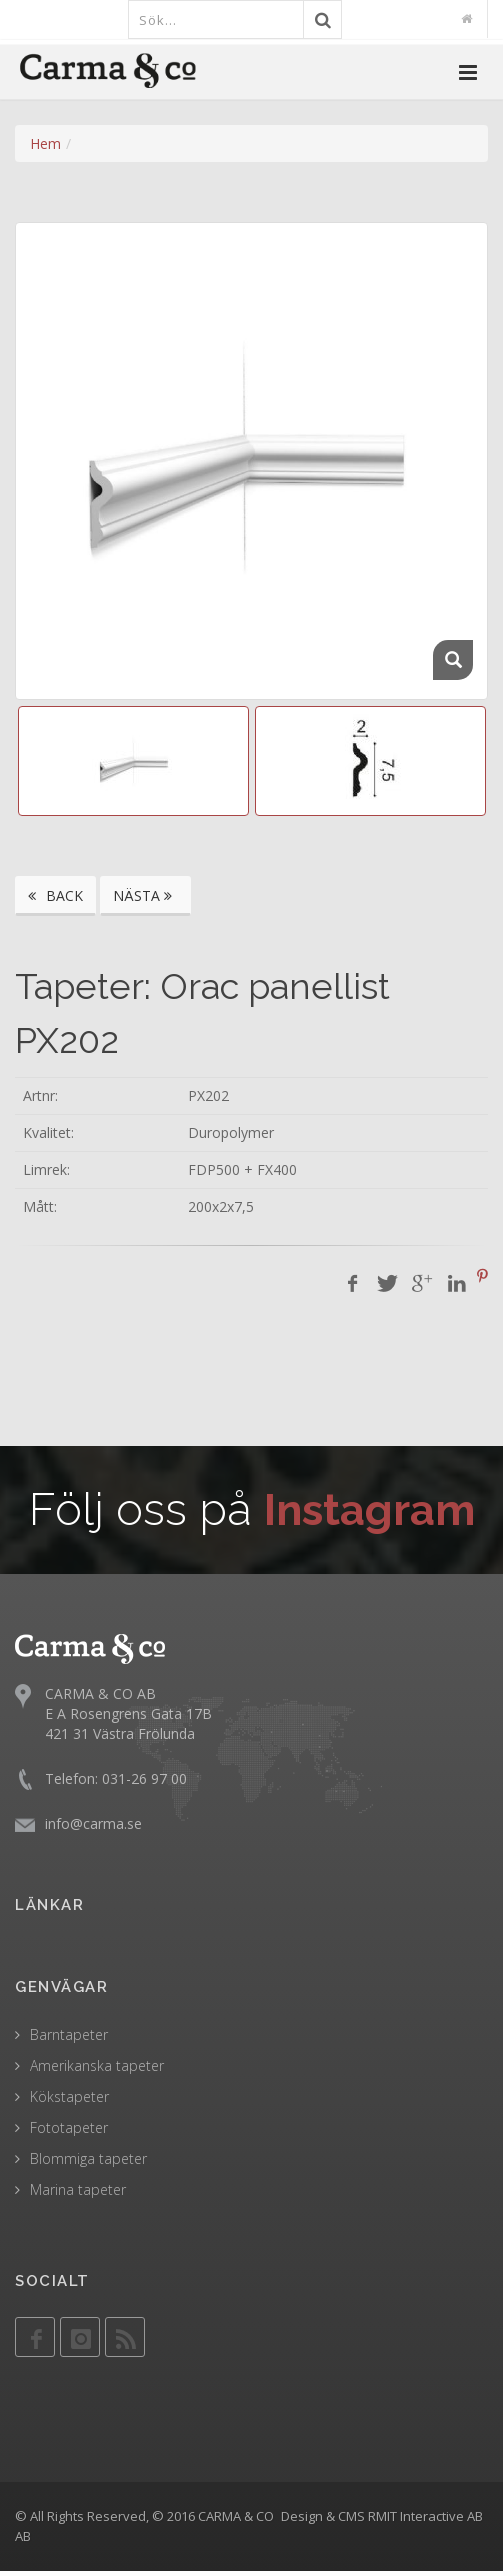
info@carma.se (93, 1823)
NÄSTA (145, 895)
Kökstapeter (69, 2096)
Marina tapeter (78, 2189)
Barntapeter (69, 2034)
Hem (45, 143)
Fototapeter (69, 2127)
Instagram (369, 1509)
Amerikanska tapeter (97, 2065)
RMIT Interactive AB (425, 2516)
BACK (55, 895)
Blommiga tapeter (88, 2158)
